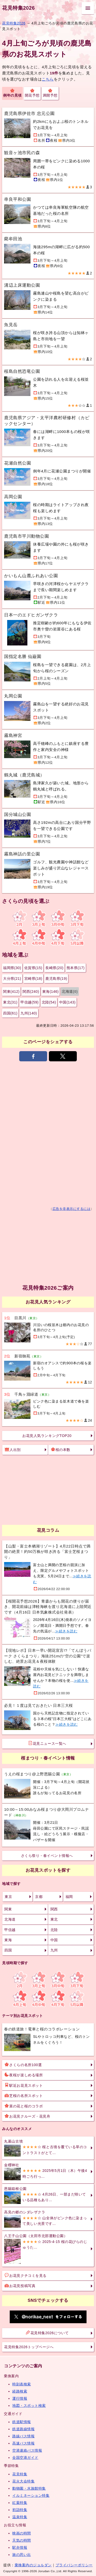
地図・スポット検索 (29, 2405)
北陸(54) (49, 1002)
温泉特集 (19, 2517)
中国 (54, 1940)
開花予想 (32, 92)
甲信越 (10, 1930)
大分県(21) (12, 978)
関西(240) (31, 991)
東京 (8, 1897)
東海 (8, 1940)
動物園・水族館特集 (29, 2488)
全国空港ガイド (25, 2457)
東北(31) (10, 1002)
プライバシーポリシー (74, 2565)
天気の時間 (21, 2540)
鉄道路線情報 (23, 2429)
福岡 (69, 1897)
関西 (54, 1909)
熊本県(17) (76, 968)
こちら (48, 79)
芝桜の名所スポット (24, 2095)
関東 (8, 1909)
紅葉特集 (19, 2503)
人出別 (13, 1449)
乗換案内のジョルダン (33, 2565)
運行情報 (19, 2398)
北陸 (54, 1930)
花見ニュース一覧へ (47, 1743)
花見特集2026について (47, 2332)
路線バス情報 (23, 2436)
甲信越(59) (29, 1002)
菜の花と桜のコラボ (24, 2106)
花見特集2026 (18, 8)
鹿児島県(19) (56, 978)
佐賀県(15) (33, 968)
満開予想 (50, 92)
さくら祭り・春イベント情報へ (47, 1856)
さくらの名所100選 (23, 2064)
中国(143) (67, 1002)
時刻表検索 (21, 2384)
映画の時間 (21, 2533)
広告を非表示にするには (71, 1209)
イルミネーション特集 (30, 2495)
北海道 (10, 1919)
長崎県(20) (54, 968)
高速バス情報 (23, 2443)
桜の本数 (60, 1449)
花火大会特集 (23, 2481)
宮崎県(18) (33, 978)
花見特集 (19, 2474)
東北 (54, 1919)
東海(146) (50, 991)
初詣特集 (19, 2510)
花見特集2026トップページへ (29, 2347)
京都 (38, 1897)
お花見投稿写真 (20, 2285)
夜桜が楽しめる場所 (24, 2074)
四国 (8, 1950)
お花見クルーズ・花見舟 (27, 2116)
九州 (54, 1950)
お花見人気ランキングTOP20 (46, 1436)
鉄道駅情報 (21, 2422)
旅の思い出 (21, 2555)
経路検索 (19, 2391)
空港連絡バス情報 (27, 2450)
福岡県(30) (12, 968)
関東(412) (11, 991)
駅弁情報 (19, 2547)
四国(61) (10, 1013)
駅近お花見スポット (24, 2085)
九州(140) (28, 1013)
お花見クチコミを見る (25, 2275)
